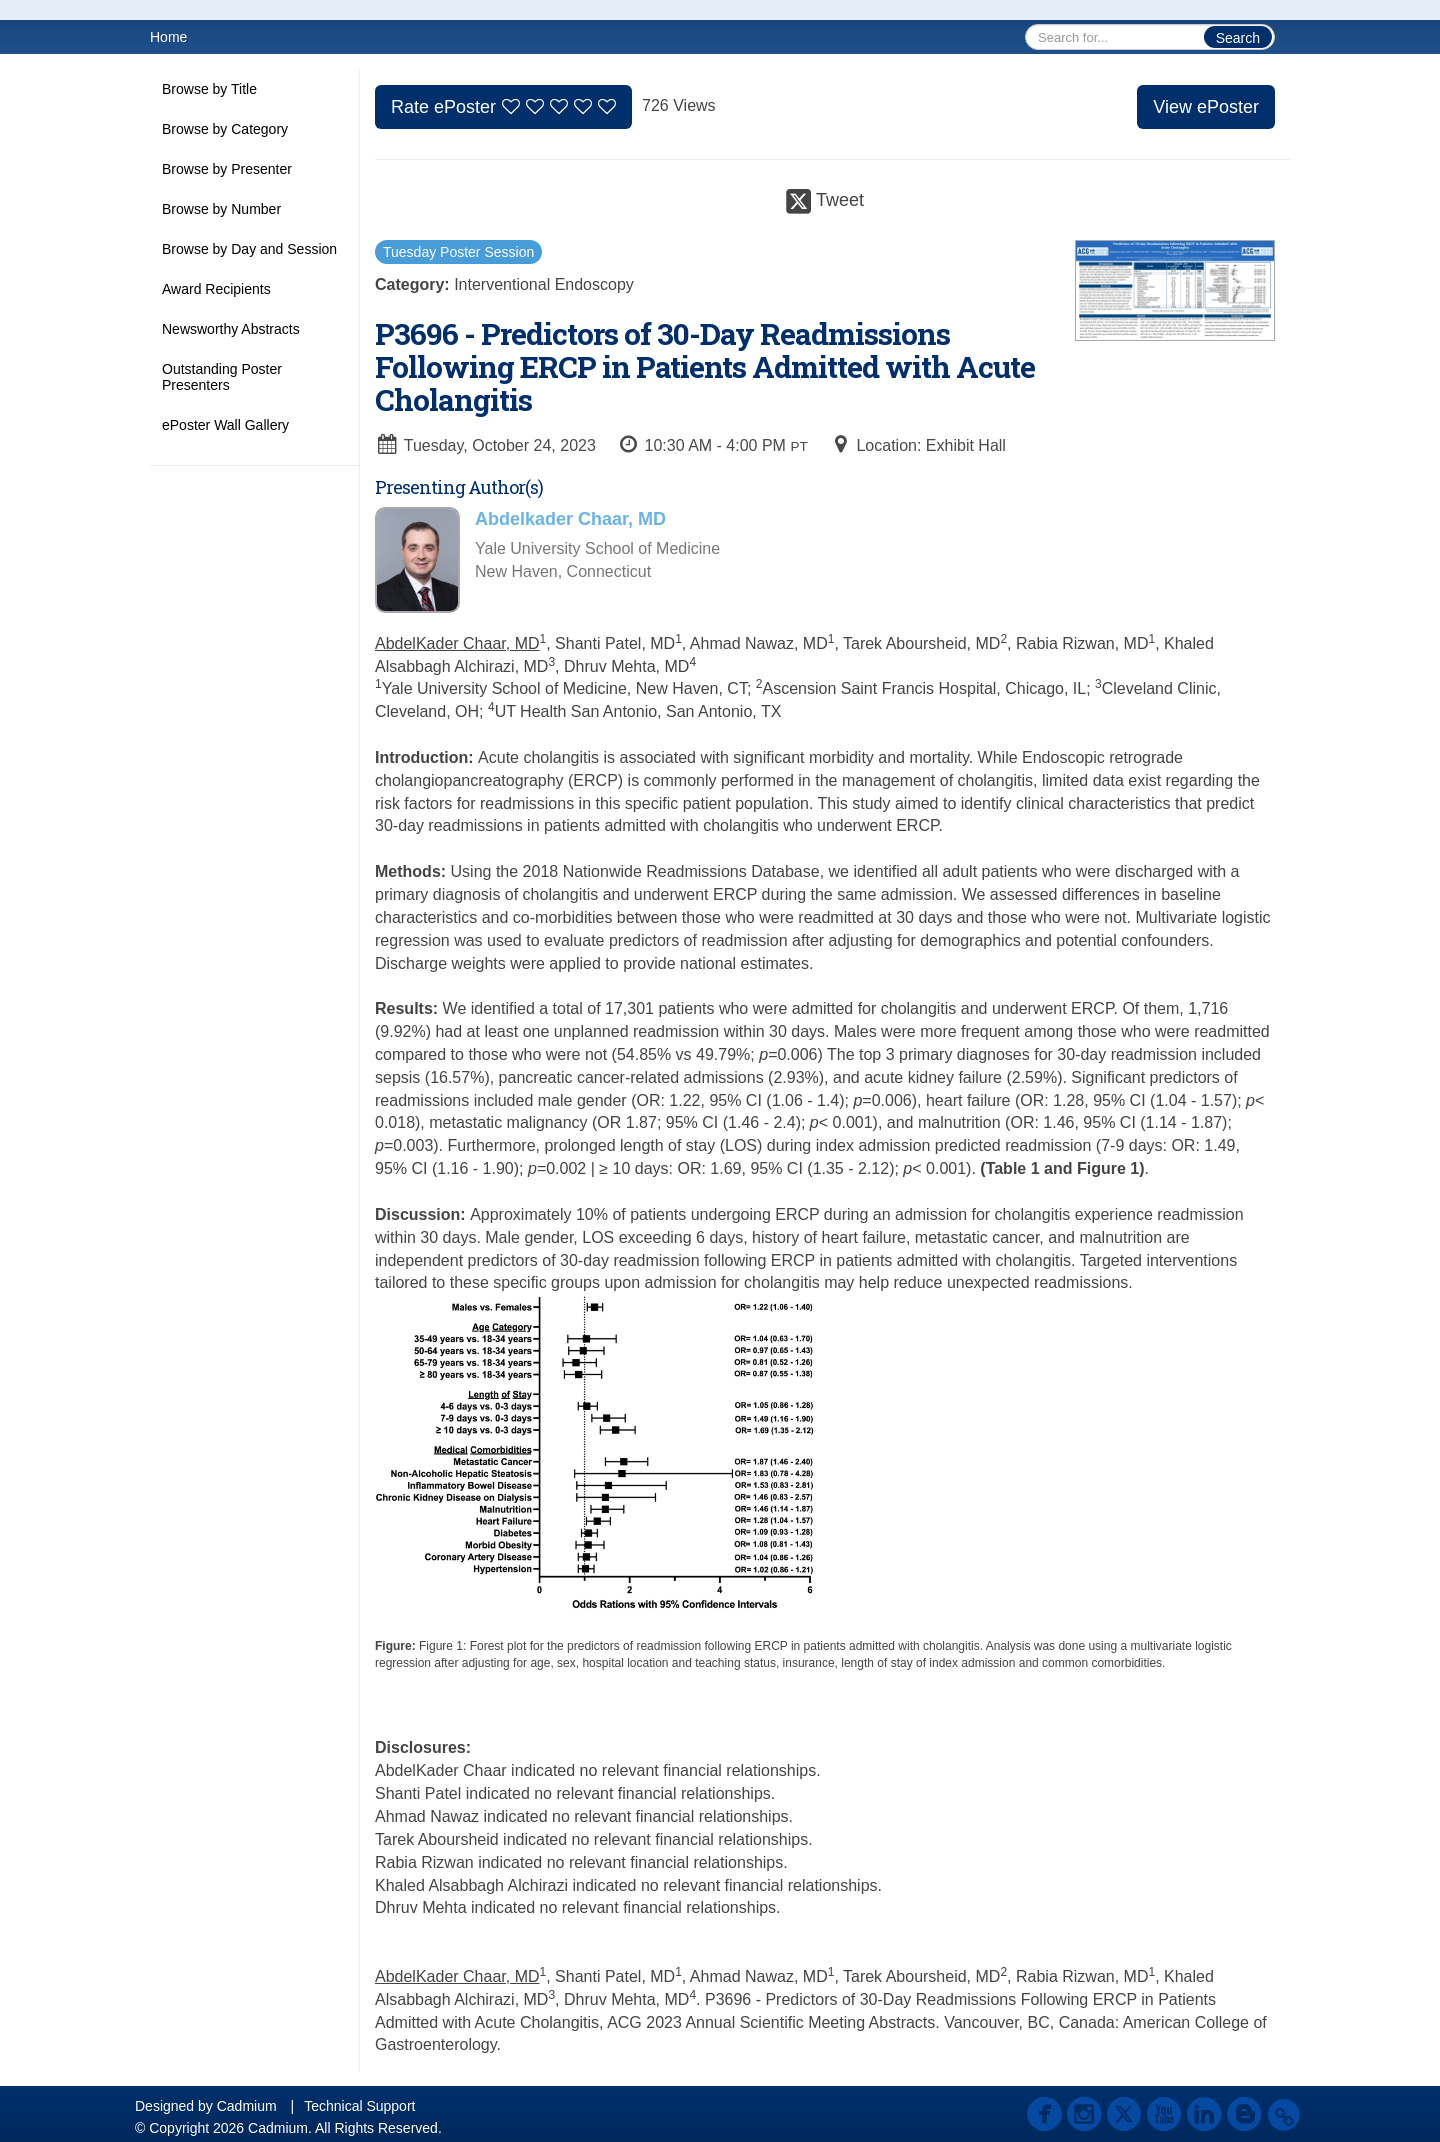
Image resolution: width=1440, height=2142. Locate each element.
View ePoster (1206, 107)
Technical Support (359, 2106)
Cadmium (247, 2106)
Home (168, 37)
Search (1238, 38)
